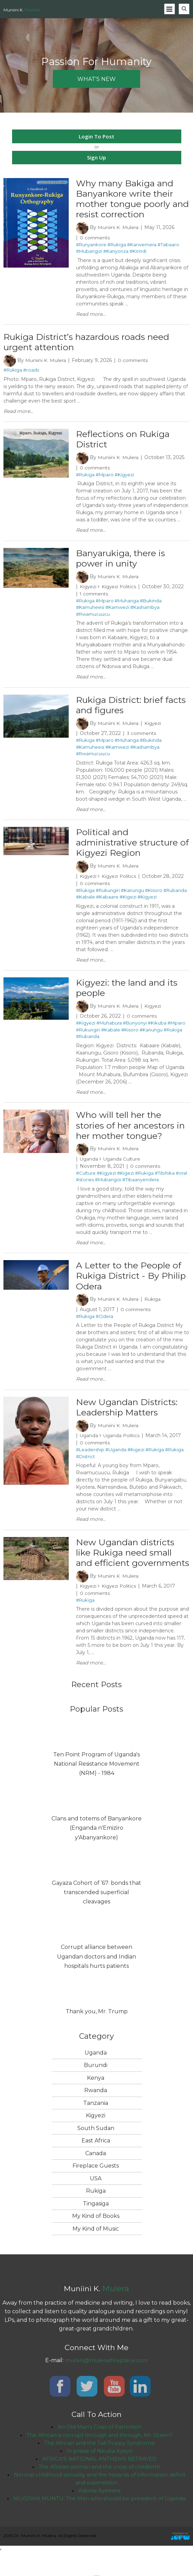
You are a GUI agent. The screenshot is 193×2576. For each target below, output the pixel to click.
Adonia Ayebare (99, 2514)
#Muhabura (109, 1029)
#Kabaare (107, 902)
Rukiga (152, 1307)
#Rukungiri (108, 895)
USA (96, 2199)
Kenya (95, 2098)
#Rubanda (175, 895)
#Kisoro (153, 895)
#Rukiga (116, 246)
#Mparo (105, 477)
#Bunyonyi (135, 1029)
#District (85, 1465)
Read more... (91, 315)
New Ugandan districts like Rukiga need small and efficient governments (127, 1567)
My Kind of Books (95, 2237)
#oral (181, 1180)
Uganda (89, 1166)
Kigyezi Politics (121, 590)
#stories (85, 1187)
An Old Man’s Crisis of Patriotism (99, 2447)
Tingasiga (96, 2224)
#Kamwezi (117, 611)
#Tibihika (165, 1180)
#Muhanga (127, 604)
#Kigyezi (124, 477)
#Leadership (90, 1458)
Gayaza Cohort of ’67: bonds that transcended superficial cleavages (96, 1912)
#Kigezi (127, 902)
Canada (95, 2174)
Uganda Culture (123, 1166)
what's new (96, 79)
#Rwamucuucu (93, 617)
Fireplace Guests (96, 2186)
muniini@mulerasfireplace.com (106, 2381)
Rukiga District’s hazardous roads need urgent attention (90, 343)
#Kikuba (157, 1029)
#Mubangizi (89, 252)
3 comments (142, 738)
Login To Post (96, 136)
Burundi (95, 2086)
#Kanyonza (115, 252)
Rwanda (95, 2111)
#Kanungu (132, 895)
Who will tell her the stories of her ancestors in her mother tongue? (128, 1131)
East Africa (95, 2161)
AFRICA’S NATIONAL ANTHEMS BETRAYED (99, 2481)
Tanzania (95, 2123)
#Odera (104, 1324)
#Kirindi (137, 252)
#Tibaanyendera (140, 1187)
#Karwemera (141, 246)
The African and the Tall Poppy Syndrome (99, 2464)
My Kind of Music (96, 2249)
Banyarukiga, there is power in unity (123, 561)
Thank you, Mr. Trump (97, 2032)
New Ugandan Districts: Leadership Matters (129, 1415)
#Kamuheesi (90, 611)
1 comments (95, 597)
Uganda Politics (123, 1444)
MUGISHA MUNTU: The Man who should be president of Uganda (99, 2522)
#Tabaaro (168, 246)
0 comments (96, 239)
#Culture (86, 1180)
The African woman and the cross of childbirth (99, 2489)
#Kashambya (145, 611)
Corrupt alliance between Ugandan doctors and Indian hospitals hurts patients (96, 1977)
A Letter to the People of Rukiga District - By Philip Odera (131, 1283)
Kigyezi (88, 590)
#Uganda (115, 1458)
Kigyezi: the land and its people (129, 993)
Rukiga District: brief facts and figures (122, 708)
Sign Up (96, 157)
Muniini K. (21, 9)
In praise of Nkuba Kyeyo (99, 2472)
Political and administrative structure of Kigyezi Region (130, 847)
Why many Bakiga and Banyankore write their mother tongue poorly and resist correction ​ (127, 199)
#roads (31, 372)
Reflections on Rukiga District (125, 442)
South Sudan (95, 2149)
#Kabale (85, 902)
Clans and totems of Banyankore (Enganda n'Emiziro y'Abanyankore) (96, 1848)
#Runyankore (91, 246)
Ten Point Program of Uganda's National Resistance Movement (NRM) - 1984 (96, 1784)
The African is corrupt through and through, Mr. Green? (99, 2456)
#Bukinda (151, 604)
